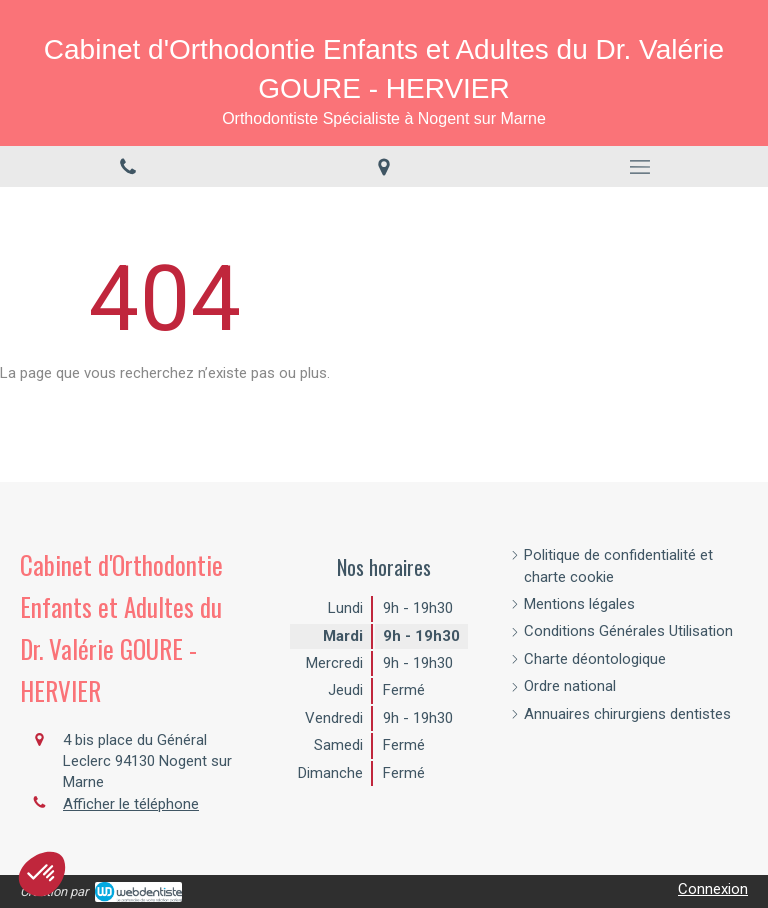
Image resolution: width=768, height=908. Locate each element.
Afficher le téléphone (131, 804)
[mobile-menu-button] (640, 167)
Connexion (713, 889)
